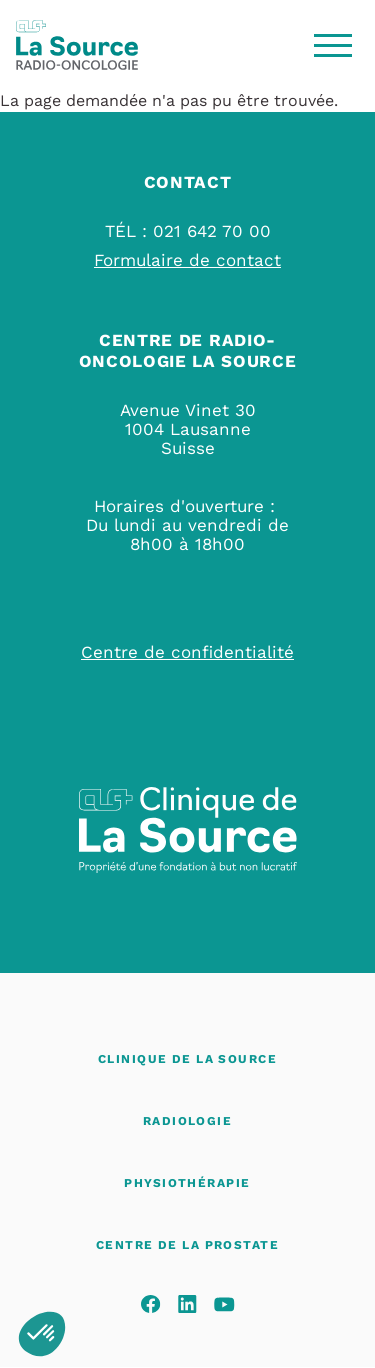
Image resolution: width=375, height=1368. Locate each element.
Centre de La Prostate (187, 1245)
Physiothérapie (187, 1183)
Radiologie (187, 1121)
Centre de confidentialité (187, 652)
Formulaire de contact (187, 260)
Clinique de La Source (187, 1059)
